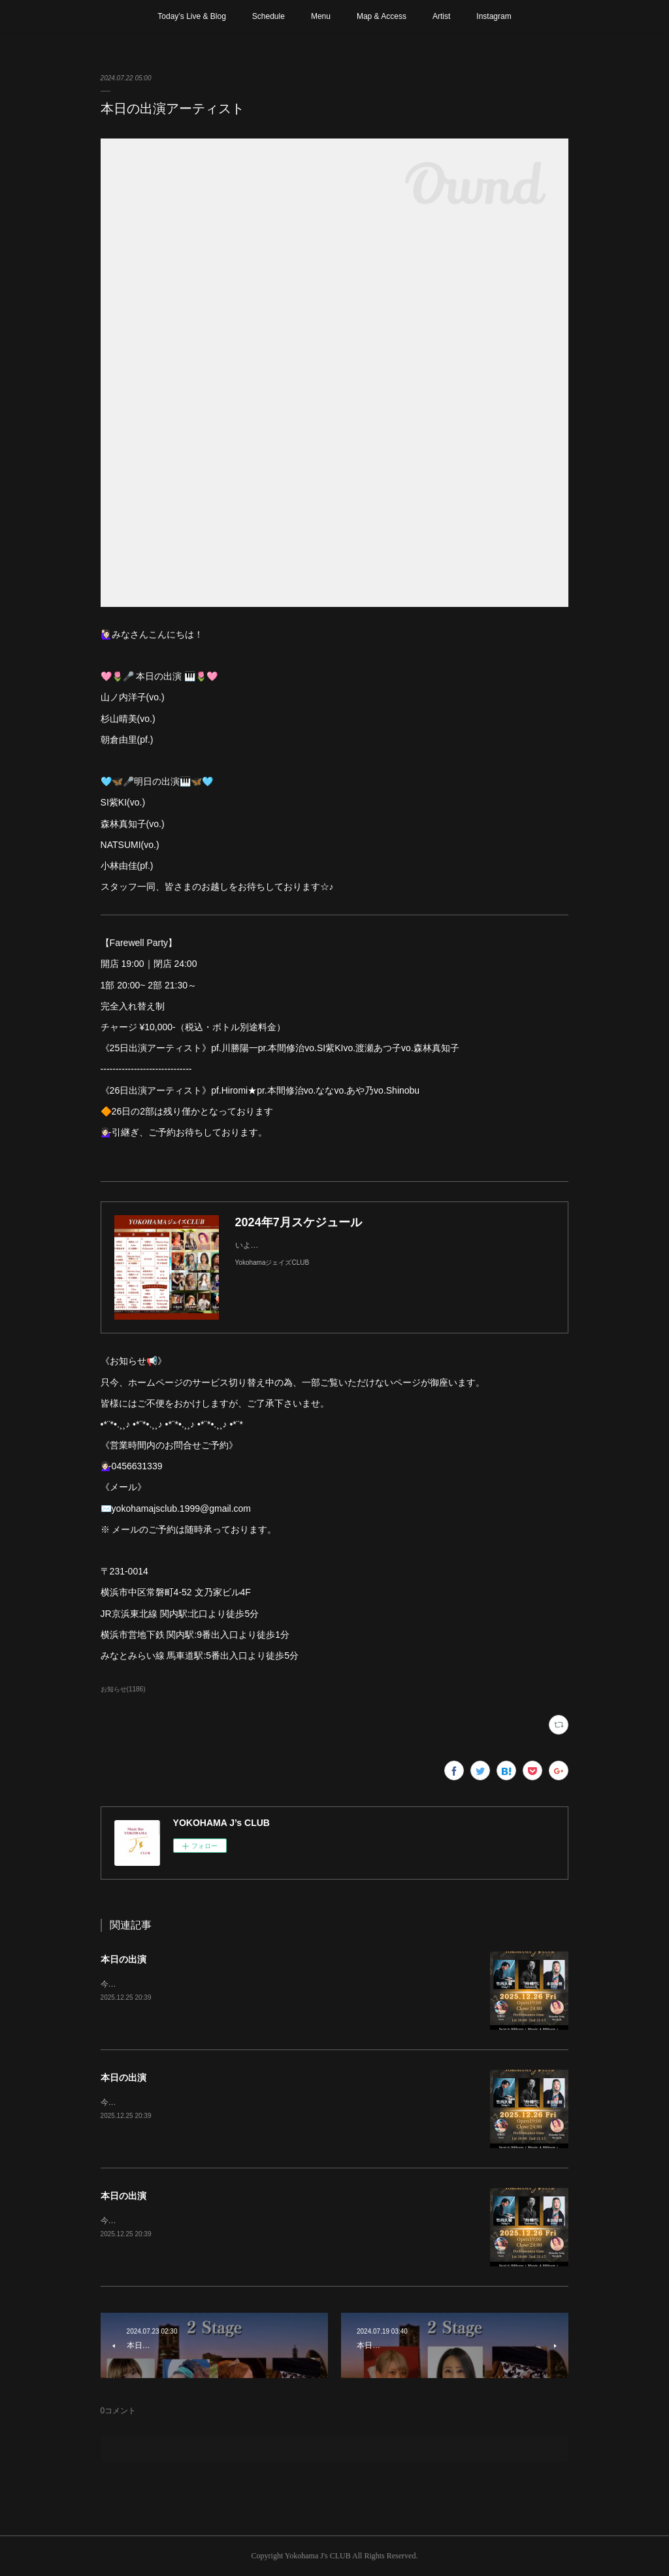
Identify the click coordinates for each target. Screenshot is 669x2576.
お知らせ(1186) (123, 1689)
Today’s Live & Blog (191, 16)
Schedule (268, 16)
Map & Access (381, 16)
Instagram (493, 16)
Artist (441, 16)
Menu (321, 16)
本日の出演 (123, 1959)
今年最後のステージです (144, 1984)
